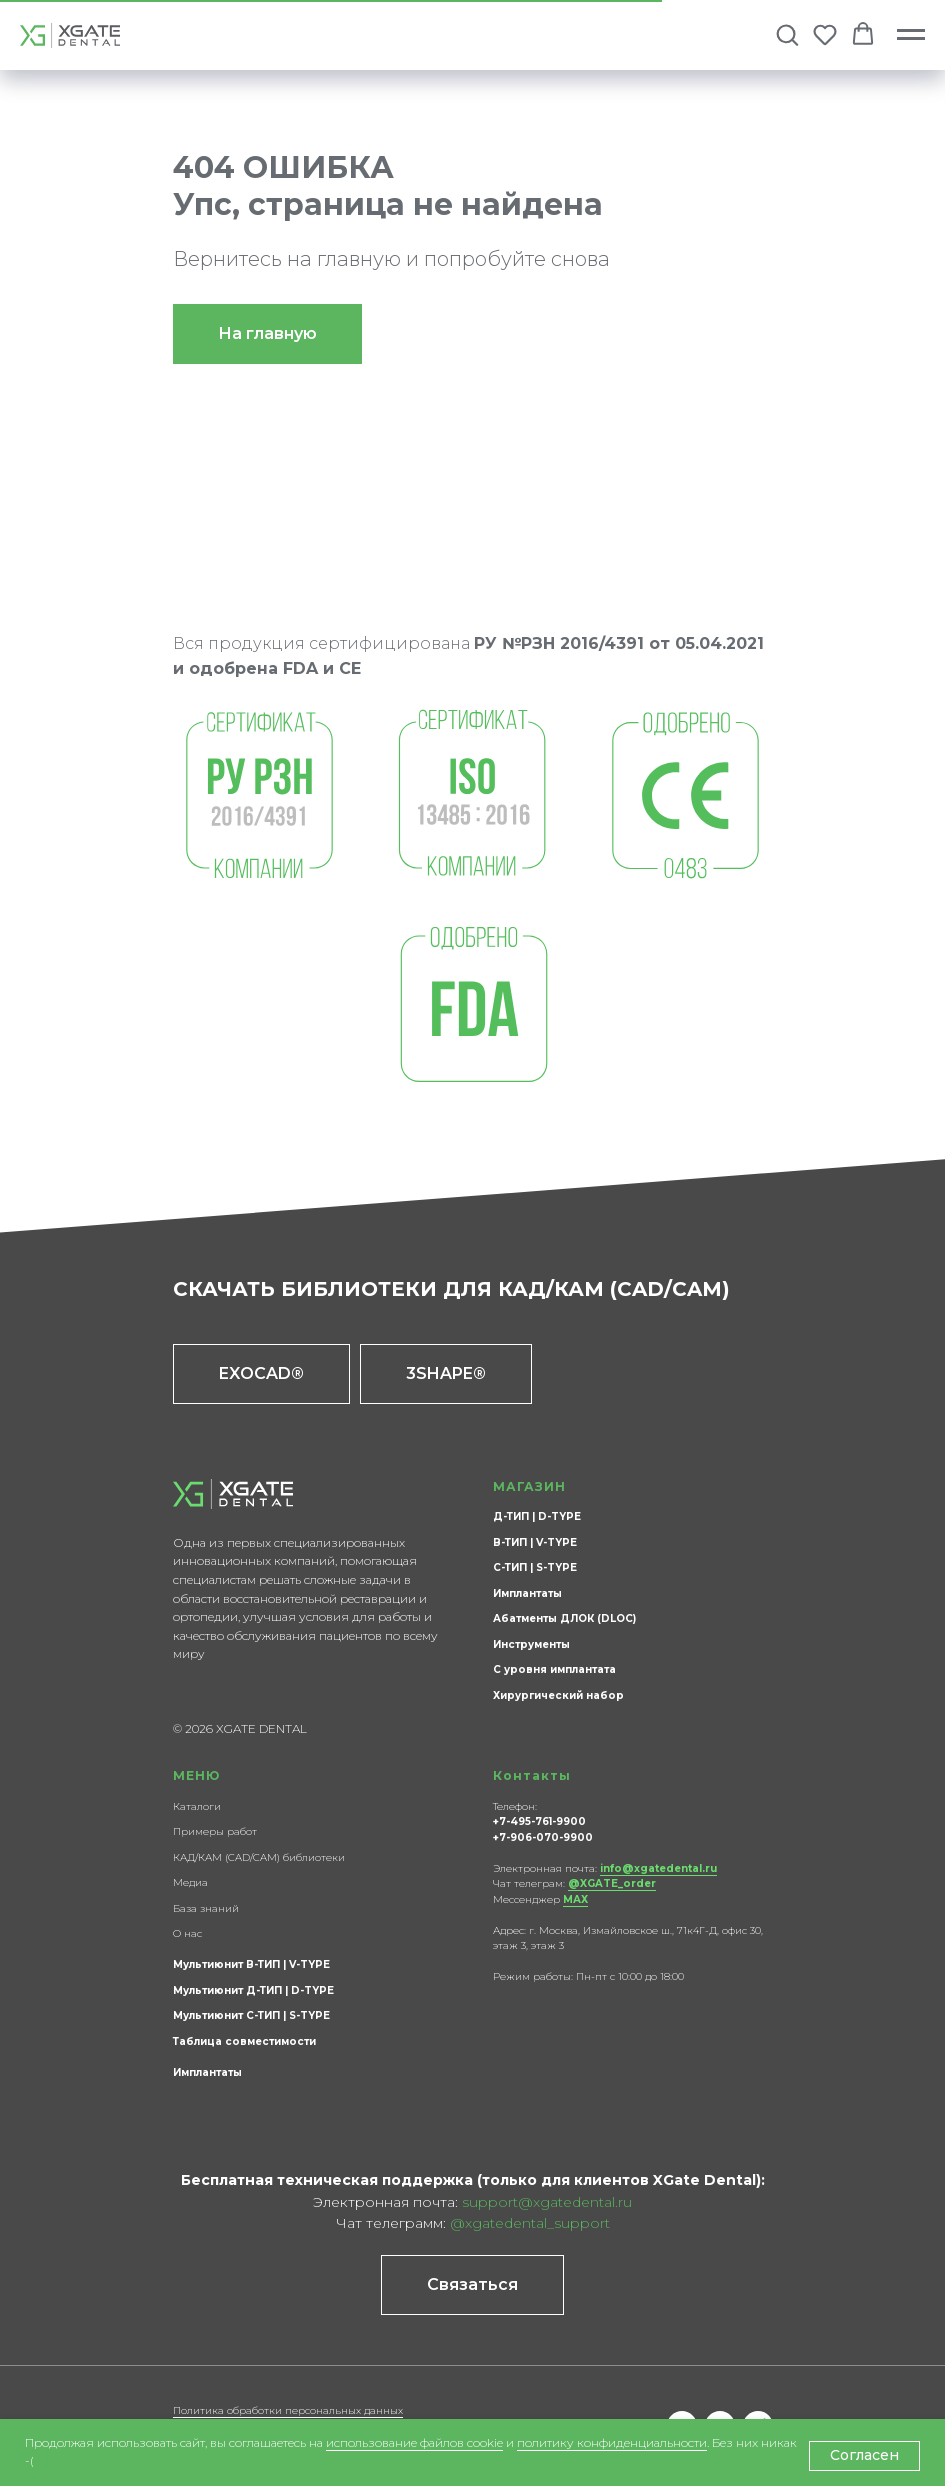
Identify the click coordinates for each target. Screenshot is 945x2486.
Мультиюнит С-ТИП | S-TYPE (251, 2015)
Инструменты (531, 1644)
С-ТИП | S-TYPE (535, 1567)
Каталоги (197, 1806)
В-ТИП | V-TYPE (535, 1542)
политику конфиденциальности (612, 2442)
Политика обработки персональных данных (288, 2410)
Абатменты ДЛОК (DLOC (563, 1618)
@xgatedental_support (530, 2223)
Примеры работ (215, 1831)
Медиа (190, 1882)
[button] (787, 34)
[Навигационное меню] (911, 35)
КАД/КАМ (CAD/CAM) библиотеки (259, 1857)
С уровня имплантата (554, 1669)
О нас (187, 1933)
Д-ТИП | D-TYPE (537, 1516)
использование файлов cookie (414, 2442)
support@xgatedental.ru (547, 2202)
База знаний (206, 1908)
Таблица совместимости (244, 2041)
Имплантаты (527, 1593)
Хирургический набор (558, 1695)
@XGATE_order (612, 1883)
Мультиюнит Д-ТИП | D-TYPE (253, 1990)
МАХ (575, 1899)
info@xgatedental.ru (658, 1868)
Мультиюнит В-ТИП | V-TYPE (251, 1964)
